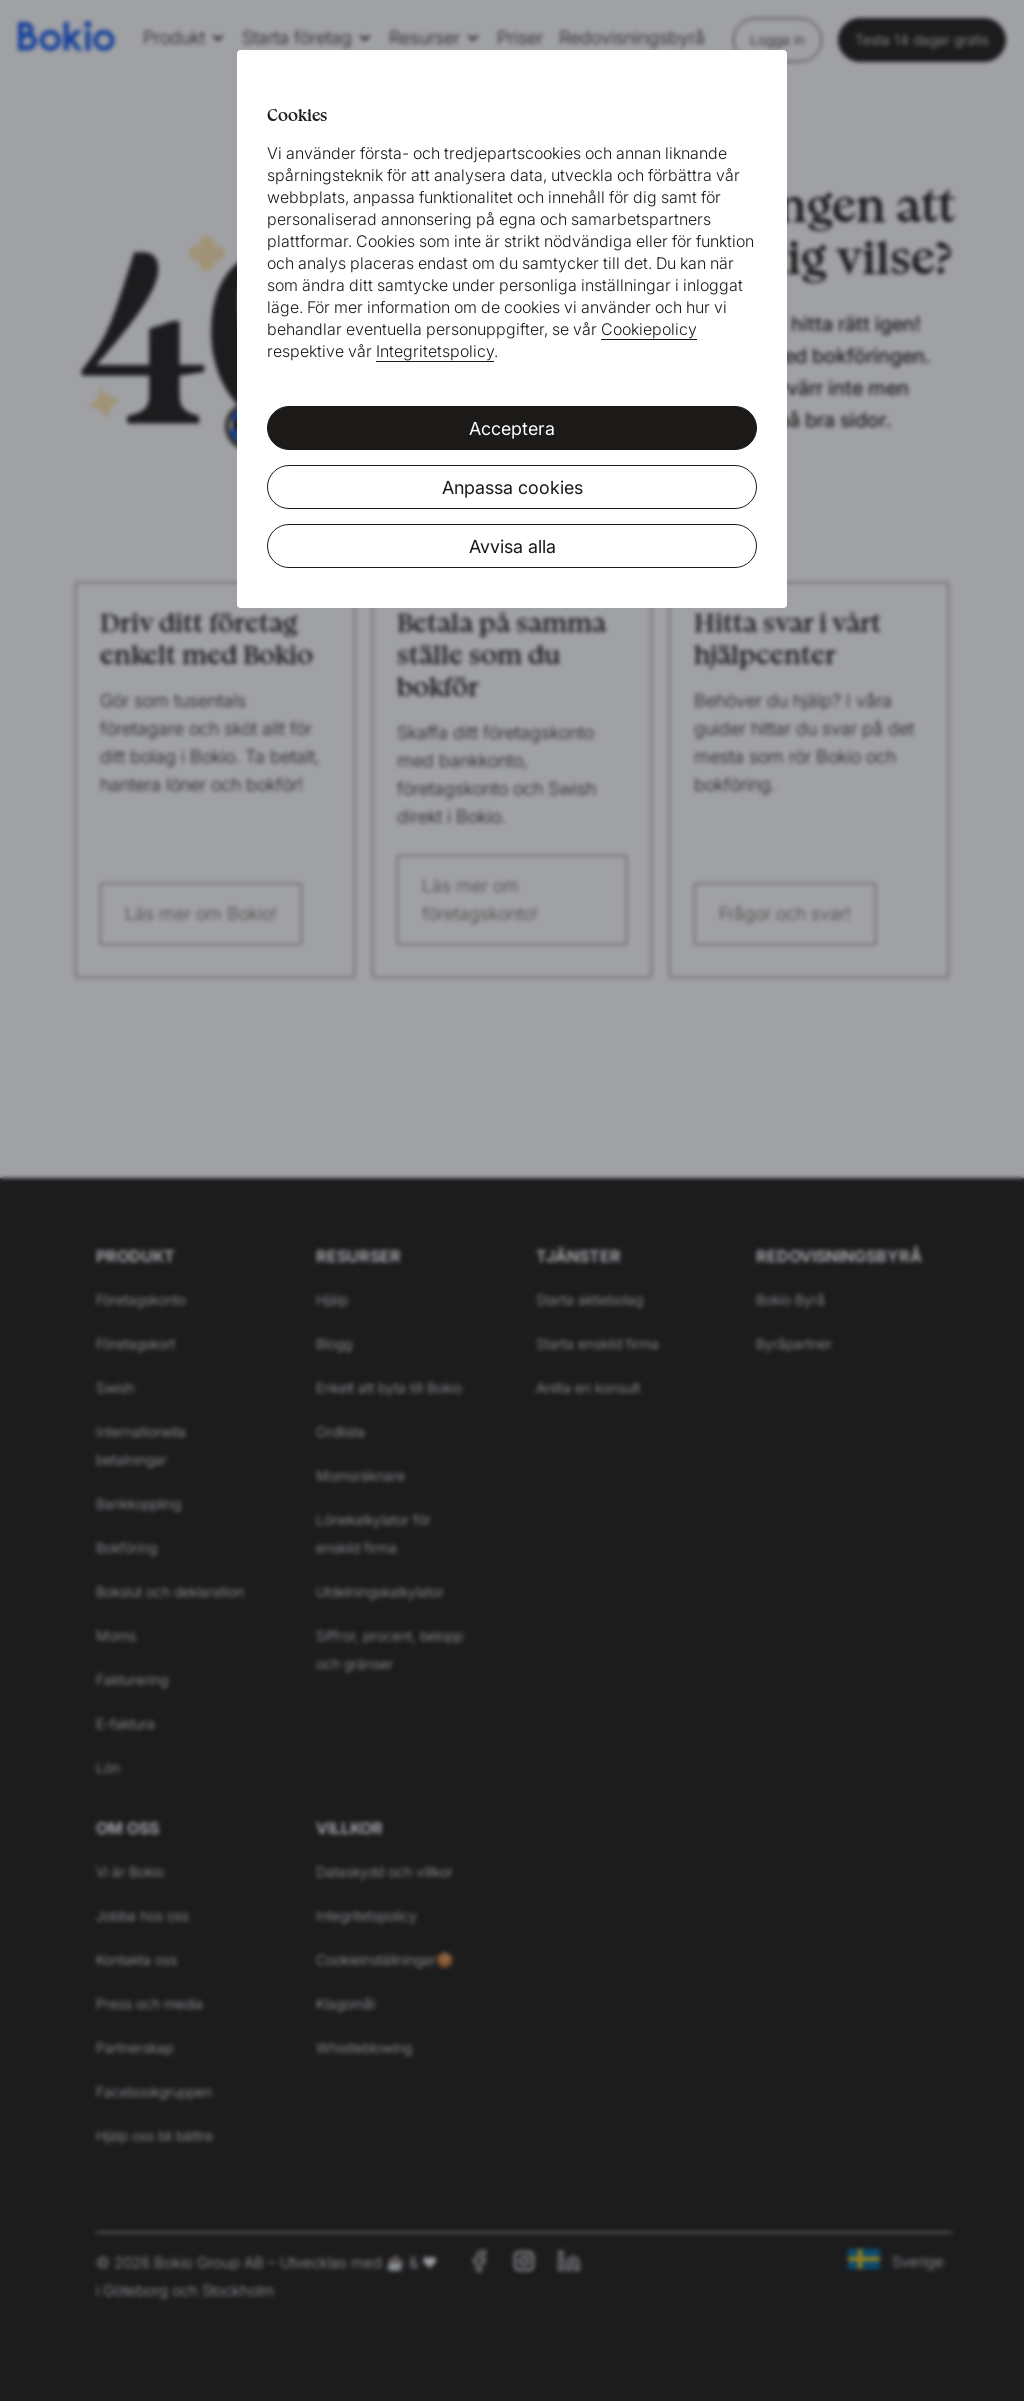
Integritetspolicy (435, 351)
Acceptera (512, 428)
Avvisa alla (512, 546)
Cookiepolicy (649, 329)
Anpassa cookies (512, 487)
